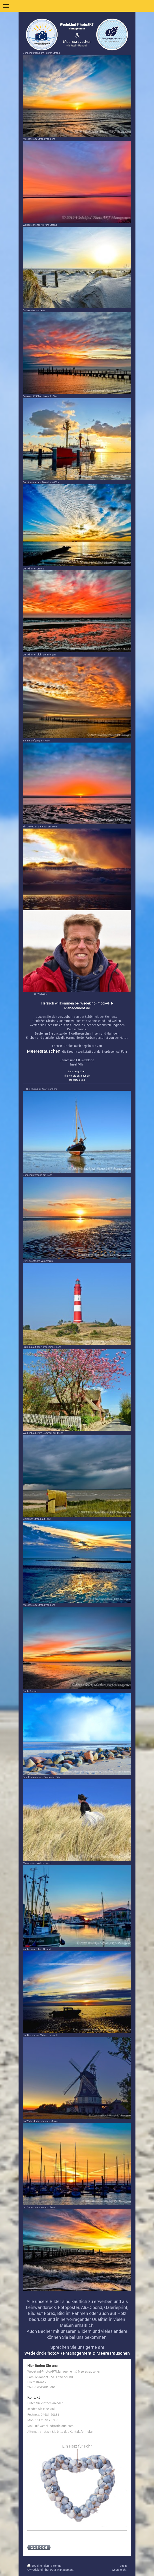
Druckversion (38, 2566)
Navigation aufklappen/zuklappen (77, 6)
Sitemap (56, 2566)
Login (123, 2566)
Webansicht (119, 2570)
